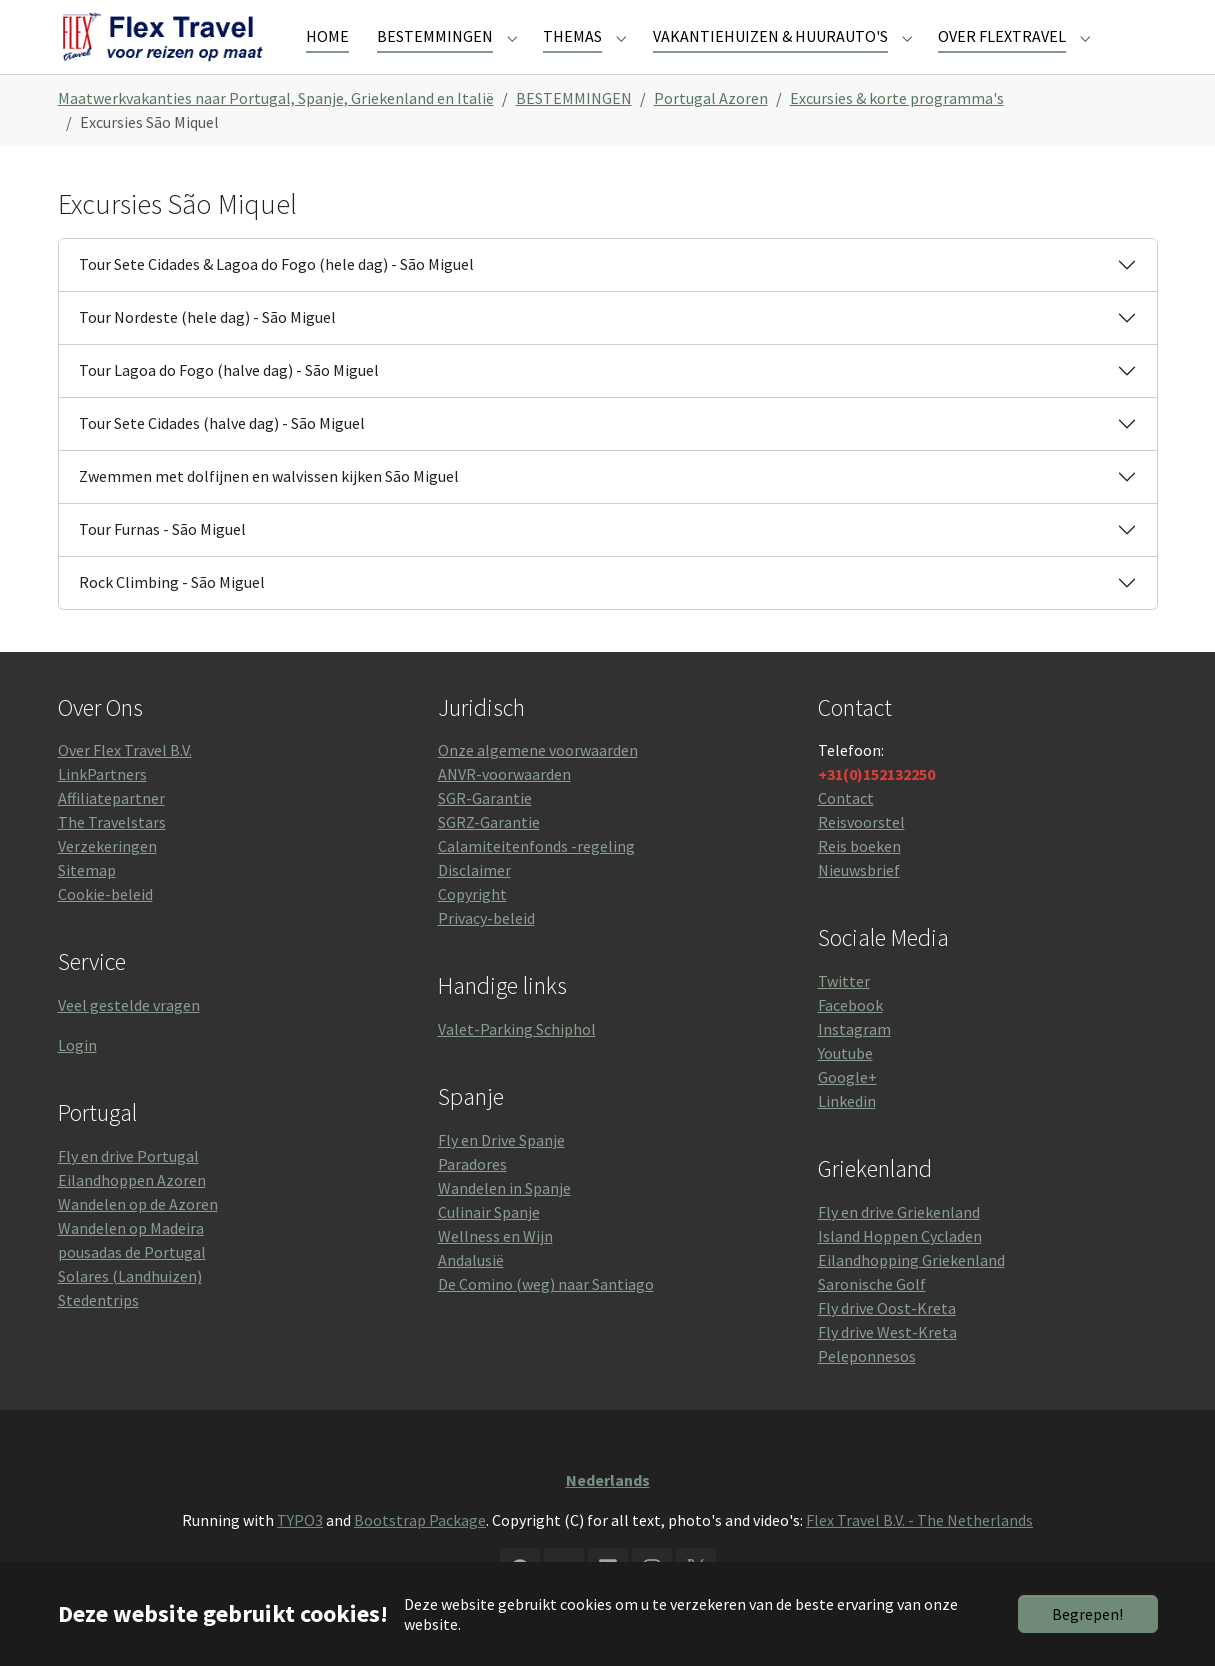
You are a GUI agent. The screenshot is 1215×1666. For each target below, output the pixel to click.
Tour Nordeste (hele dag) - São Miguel (207, 353)
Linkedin (847, 1137)
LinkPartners (102, 810)
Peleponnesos (867, 1392)
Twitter (844, 1017)
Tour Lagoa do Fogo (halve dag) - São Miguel (229, 406)
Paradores (472, 1200)
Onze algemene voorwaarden (538, 786)
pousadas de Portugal (132, 1288)
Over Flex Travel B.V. (125, 786)
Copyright (472, 930)
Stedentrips (98, 1336)
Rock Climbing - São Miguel (172, 618)
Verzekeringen (107, 882)
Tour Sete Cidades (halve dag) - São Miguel (222, 459)
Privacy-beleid (486, 954)
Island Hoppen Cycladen (900, 1272)
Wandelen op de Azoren (138, 1240)
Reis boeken (859, 882)
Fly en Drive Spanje (501, 1176)
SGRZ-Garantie (489, 858)
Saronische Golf (872, 1320)
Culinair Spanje (489, 1248)
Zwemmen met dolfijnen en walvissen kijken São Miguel (269, 512)
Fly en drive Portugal (128, 1192)
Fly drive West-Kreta (887, 1368)
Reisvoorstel (861, 858)
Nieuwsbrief (859, 906)
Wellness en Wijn (495, 1272)
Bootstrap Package (420, 1556)
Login (77, 1081)
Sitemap (87, 906)
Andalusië (471, 1296)
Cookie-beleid (105, 930)
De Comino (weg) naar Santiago (546, 1320)
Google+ (847, 1113)
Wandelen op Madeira (131, 1264)
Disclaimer (474, 906)
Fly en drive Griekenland (899, 1248)
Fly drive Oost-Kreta (887, 1344)
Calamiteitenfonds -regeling (536, 882)
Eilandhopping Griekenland (911, 1296)
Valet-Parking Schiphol (517, 1065)
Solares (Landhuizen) (130, 1312)
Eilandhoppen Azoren (132, 1216)
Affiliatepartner (111, 834)
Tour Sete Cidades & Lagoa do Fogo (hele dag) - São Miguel (276, 300)
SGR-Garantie (485, 834)
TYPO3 (300, 1556)
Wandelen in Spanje (504, 1224)
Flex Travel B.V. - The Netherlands (919, 1556)
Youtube (845, 1089)
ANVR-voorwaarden (504, 810)
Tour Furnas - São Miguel (162, 565)
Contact (846, 834)
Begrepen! (1087, 1614)
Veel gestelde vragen (129, 1041)
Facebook (850, 1041)
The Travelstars (112, 858)
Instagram (854, 1065)
